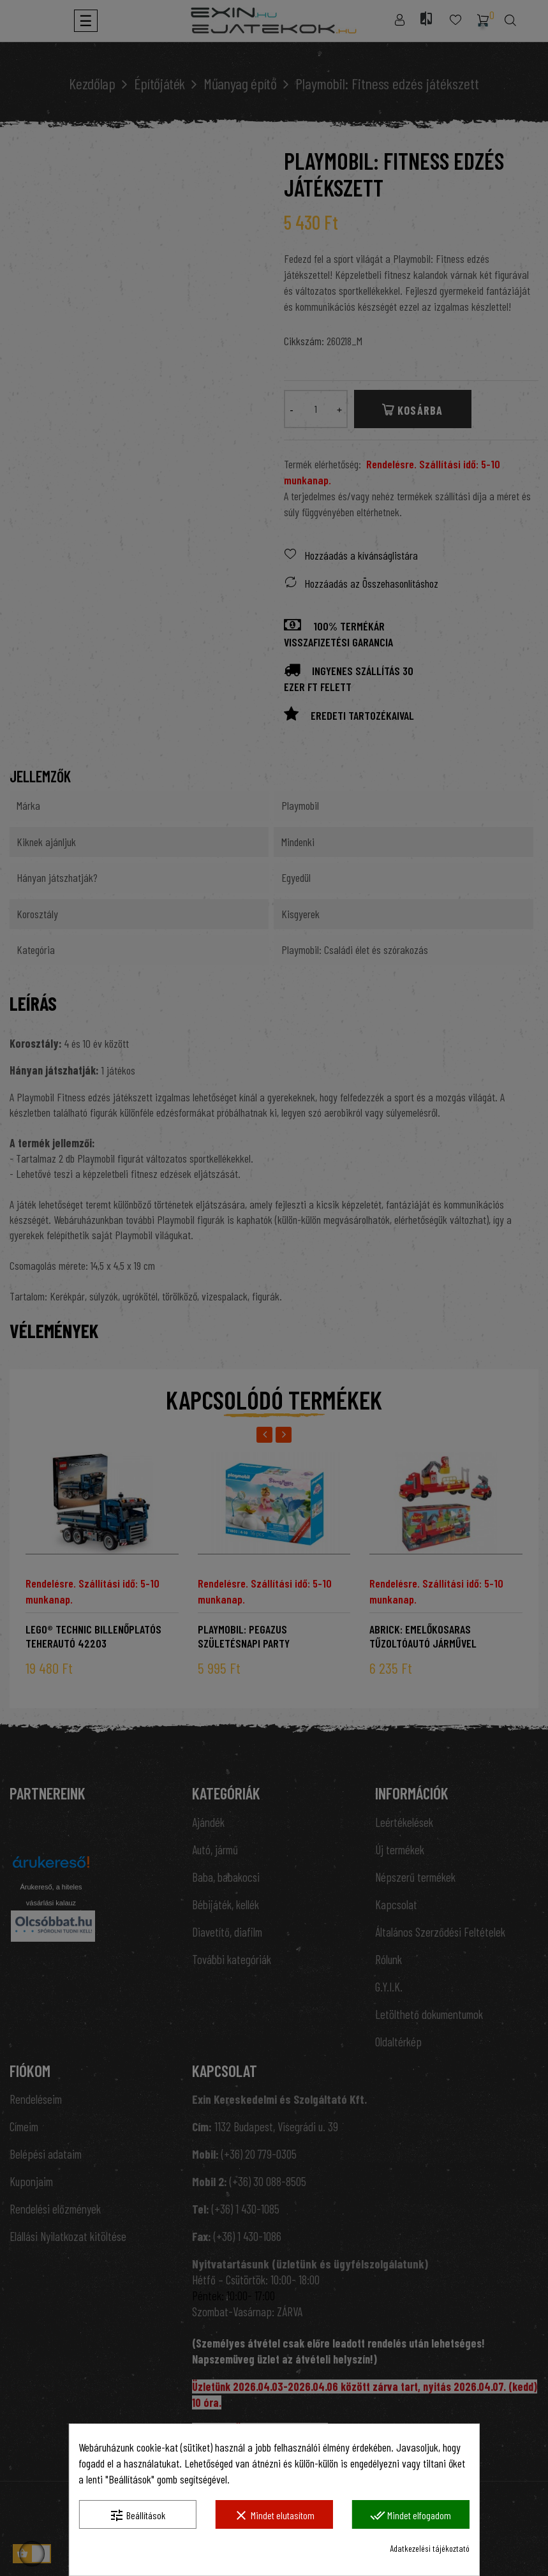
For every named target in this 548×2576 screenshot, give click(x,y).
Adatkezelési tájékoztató (430, 2548)
